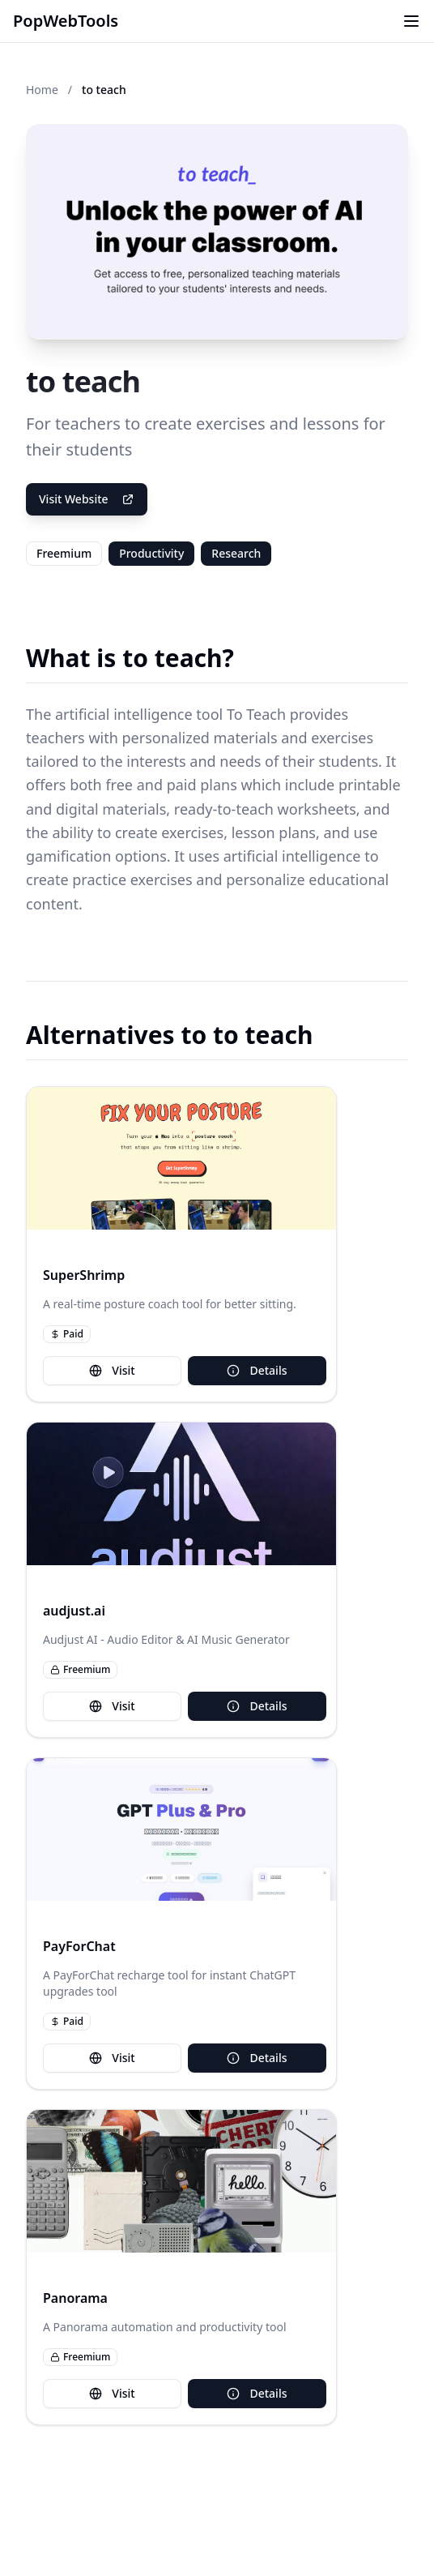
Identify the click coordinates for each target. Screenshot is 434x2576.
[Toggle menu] (411, 21)
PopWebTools (65, 21)
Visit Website (86, 499)
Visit (111, 1370)
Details (257, 1370)
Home (42, 89)
